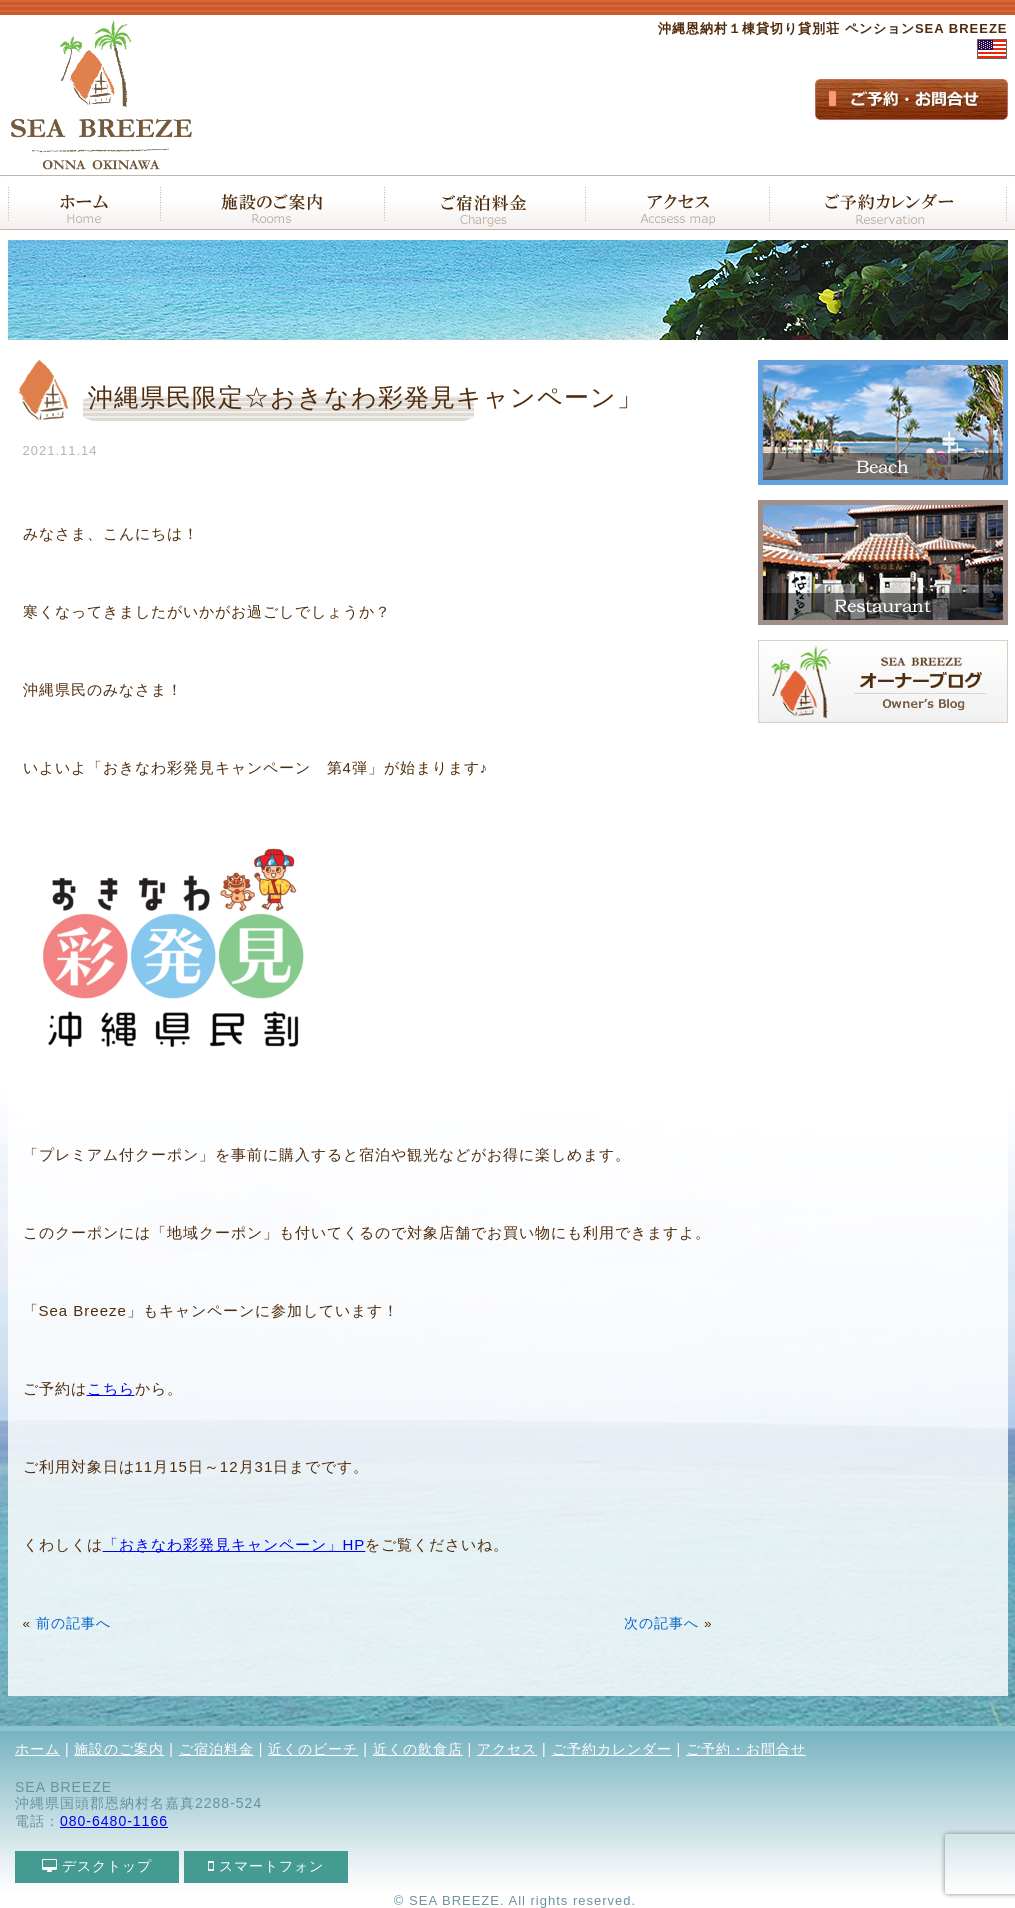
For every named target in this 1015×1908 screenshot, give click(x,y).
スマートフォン (266, 1866)
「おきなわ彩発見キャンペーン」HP (234, 1544)
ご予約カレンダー (612, 1749)
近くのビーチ (313, 1749)
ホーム (37, 1749)
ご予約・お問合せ (746, 1749)
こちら (111, 1388)
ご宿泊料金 (216, 1749)
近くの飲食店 (418, 1749)
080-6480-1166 (114, 1821)
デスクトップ (97, 1866)
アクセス (507, 1749)
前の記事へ (73, 1623)
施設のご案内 (119, 1749)
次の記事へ (661, 1623)
